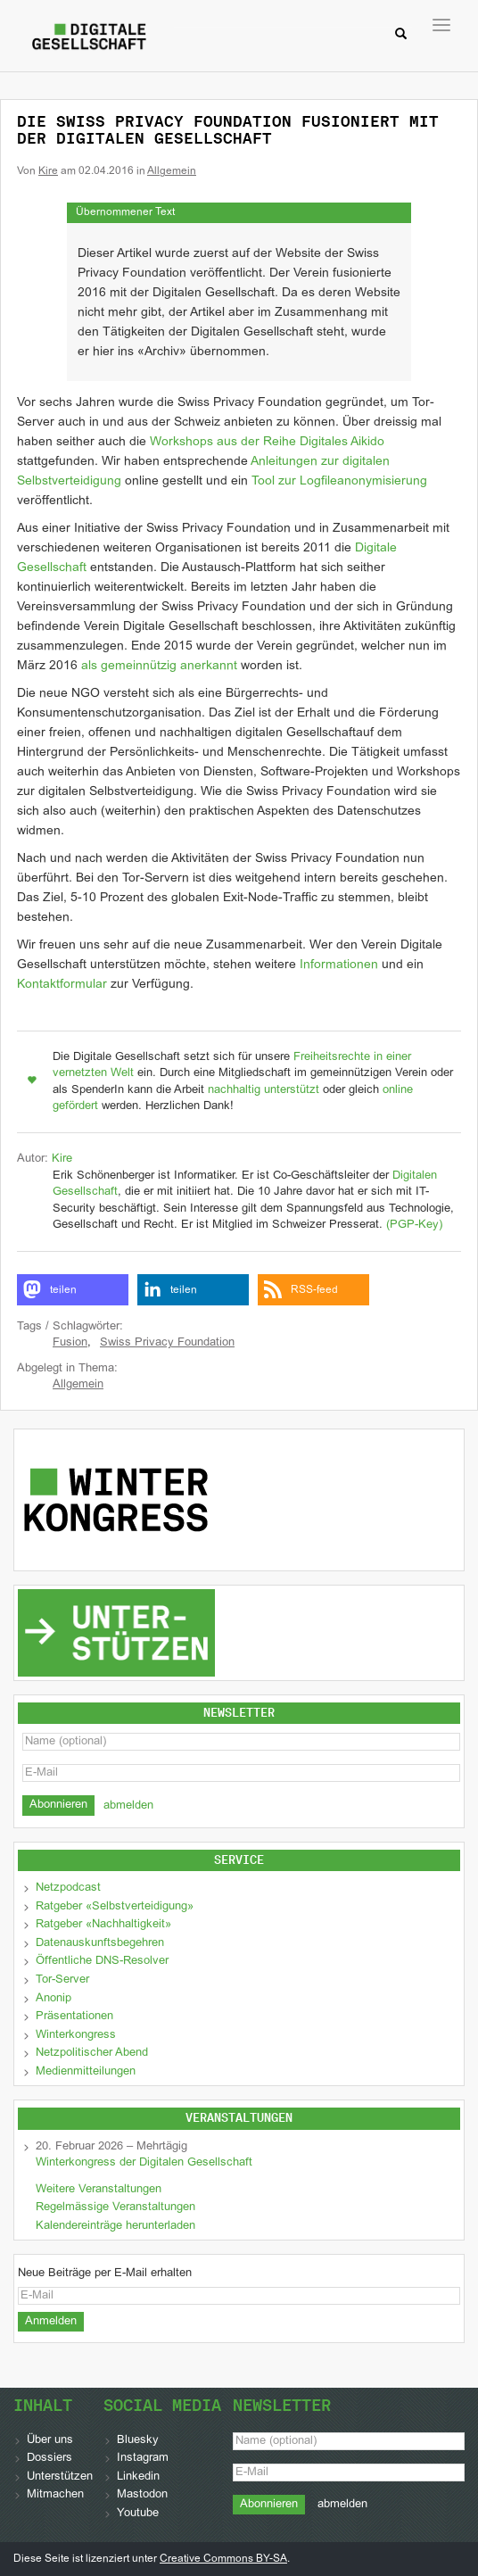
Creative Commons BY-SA (223, 2559)
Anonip (53, 1998)
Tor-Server (62, 1980)
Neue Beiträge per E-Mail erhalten (105, 2273)
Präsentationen (74, 2016)
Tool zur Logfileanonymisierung (339, 481)
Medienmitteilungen (86, 2072)
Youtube (138, 2513)
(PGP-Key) (414, 1225)
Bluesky (138, 2440)
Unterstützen (60, 2477)
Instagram (143, 2458)
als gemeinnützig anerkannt (159, 666)
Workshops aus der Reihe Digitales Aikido (267, 442)
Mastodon (142, 2494)
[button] (72, 1289)
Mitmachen (55, 2494)
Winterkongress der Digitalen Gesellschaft (144, 2163)
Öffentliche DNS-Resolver (102, 1961)
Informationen (339, 965)
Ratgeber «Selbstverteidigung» (115, 1906)
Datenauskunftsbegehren (100, 1943)
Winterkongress (76, 2035)
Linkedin (138, 2477)
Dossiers (49, 2458)
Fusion (70, 1343)
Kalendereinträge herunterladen (115, 2226)
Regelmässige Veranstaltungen (115, 2207)
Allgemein (171, 171)
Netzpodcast (68, 1888)
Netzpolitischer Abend (92, 2053)
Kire (48, 171)
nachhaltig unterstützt (263, 1090)
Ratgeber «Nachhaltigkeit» (103, 1924)
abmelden (128, 1806)
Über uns (50, 2440)
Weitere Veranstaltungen (98, 2189)
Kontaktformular (62, 984)
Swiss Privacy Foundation (167, 1343)
